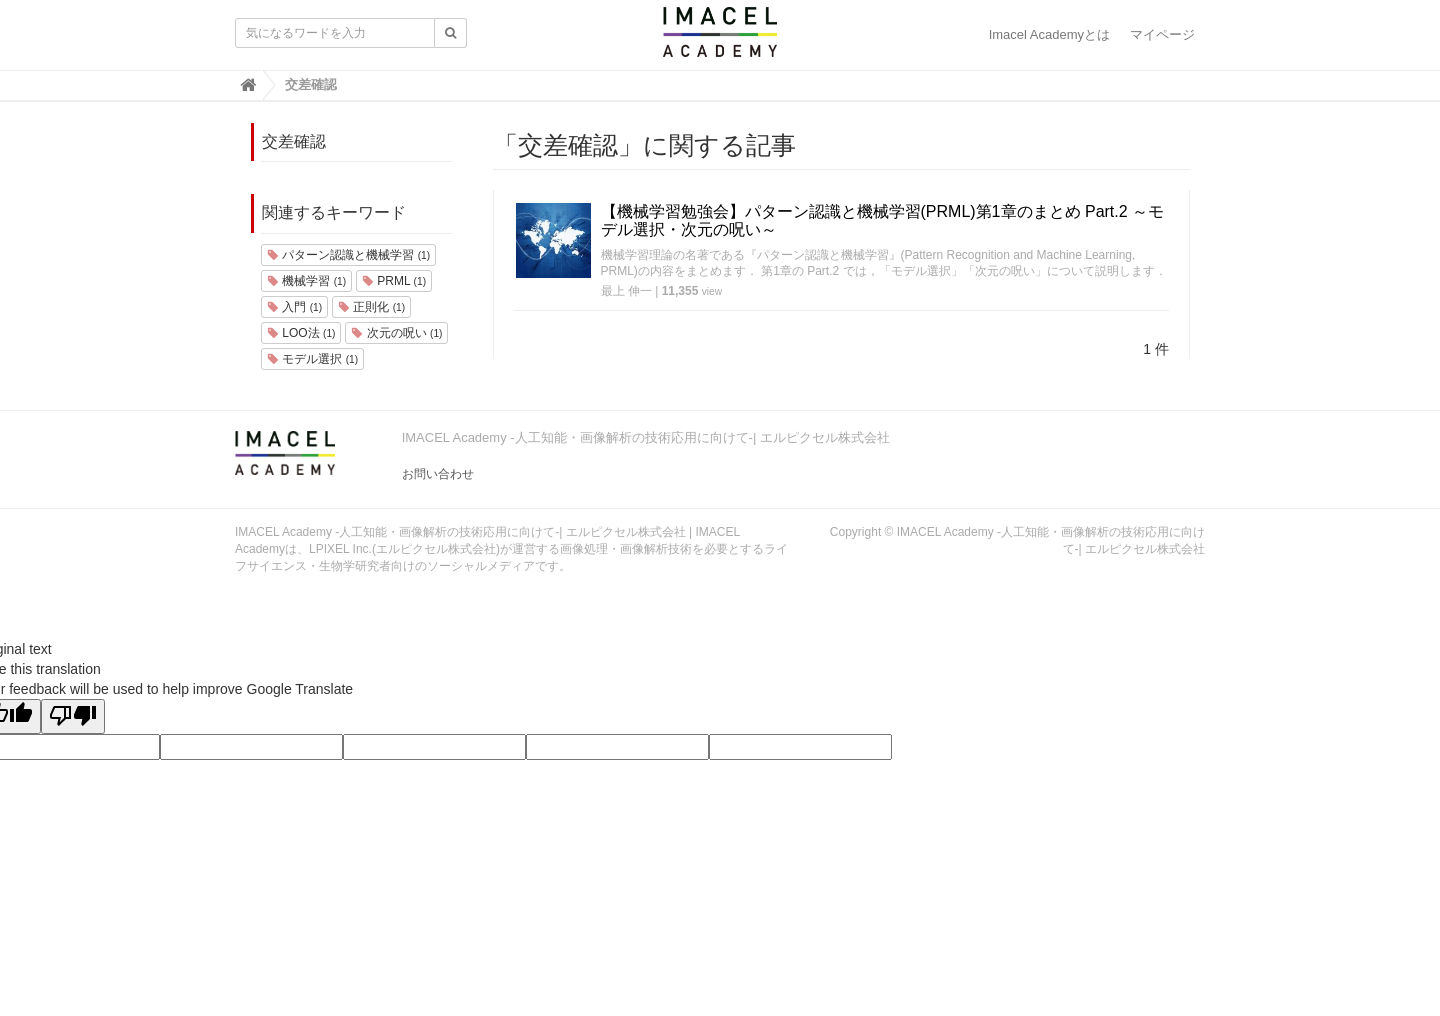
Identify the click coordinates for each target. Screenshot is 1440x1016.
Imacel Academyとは (1049, 34)
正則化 (371, 307)
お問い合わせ (438, 474)
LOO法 (301, 333)
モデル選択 (312, 359)
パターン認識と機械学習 (348, 255)
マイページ (1162, 34)
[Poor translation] (73, 716)
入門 (294, 307)
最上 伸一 (626, 291)
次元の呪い (396, 333)
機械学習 (306, 281)
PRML (394, 281)
